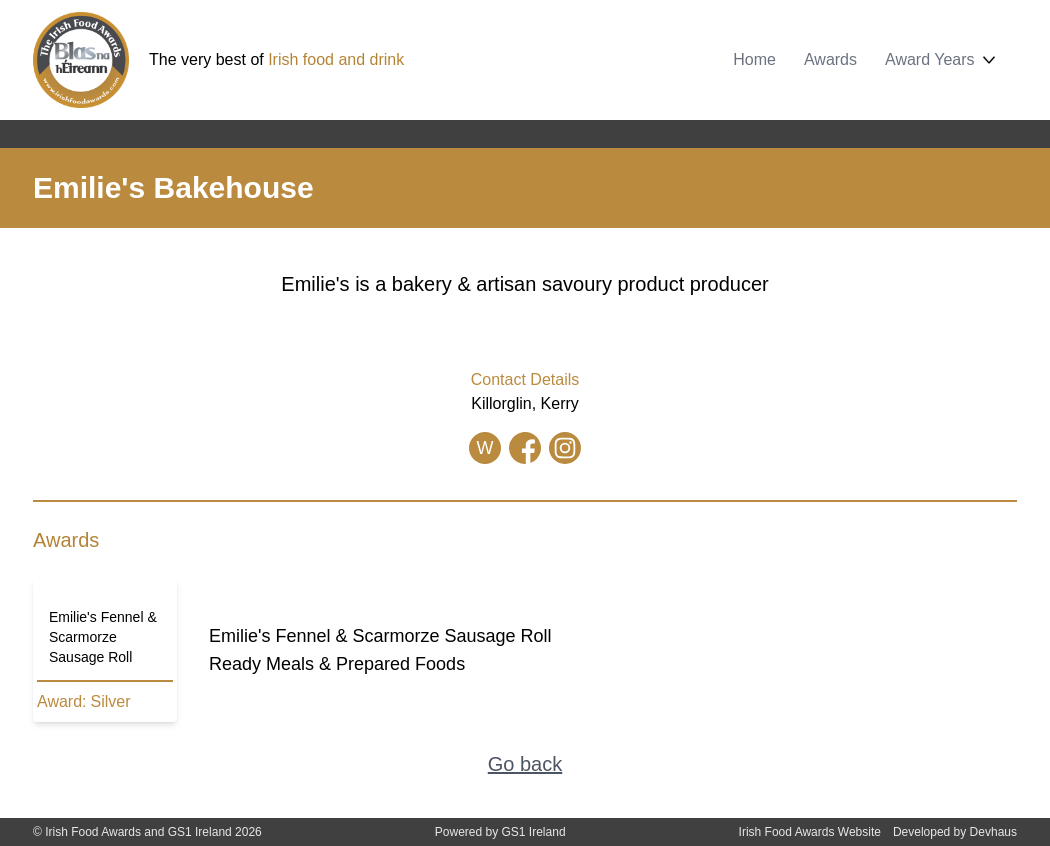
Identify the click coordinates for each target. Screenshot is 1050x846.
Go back (525, 764)
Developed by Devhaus (955, 832)
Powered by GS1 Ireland (500, 832)
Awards (830, 59)
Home (754, 59)
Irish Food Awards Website (810, 832)
